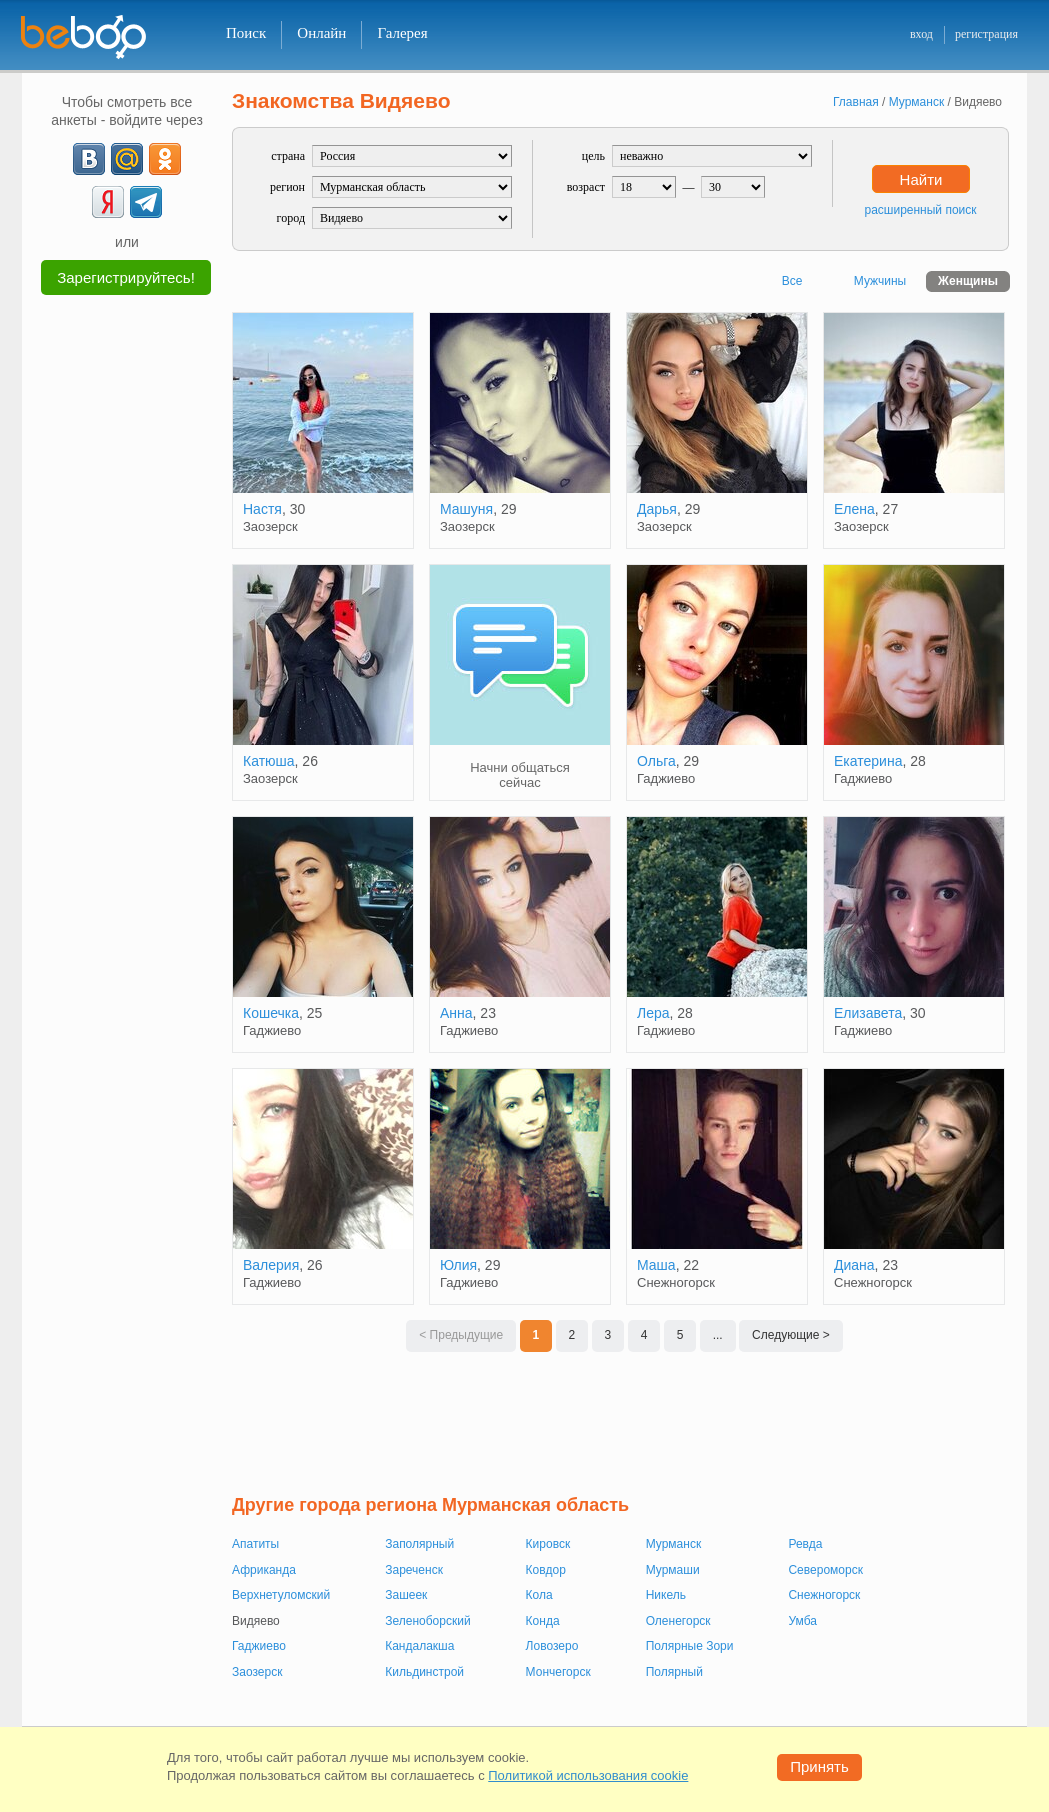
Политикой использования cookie (588, 1775)
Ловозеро (552, 1646)
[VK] (89, 159)
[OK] (165, 159)
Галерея (402, 33)
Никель (666, 1595)
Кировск (548, 1544)
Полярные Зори (690, 1646)
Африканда (264, 1570)
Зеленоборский (427, 1621)
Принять (819, 1766)
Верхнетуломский (281, 1595)
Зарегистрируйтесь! (126, 277)
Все (792, 281)
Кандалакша (419, 1646)
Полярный (674, 1672)
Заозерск (257, 1672)
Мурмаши (673, 1570)
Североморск (825, 1570)
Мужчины (880, 281)
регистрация (986, 34)
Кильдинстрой (424, 1672)
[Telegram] (146, 202)
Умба (802, 1621)
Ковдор (546, 1570)
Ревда (805, 1544)
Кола (539, 1595)
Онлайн (321, 33)
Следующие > (791, 1335)
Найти (921, 179)
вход (921, 34)
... (718, 1335)
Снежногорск (824, 1595)
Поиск (246, 33)
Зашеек (406, 1595)
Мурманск (673, 1544)
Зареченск (414, 1570)
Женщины (968, 281)
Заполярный (419, 1544)
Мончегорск (558, 1672)
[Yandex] (108, 202)
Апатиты (255, 1544)
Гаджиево (259, 1646)
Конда (543, 1621)
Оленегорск (678, 1621)
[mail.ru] (127, 159)
